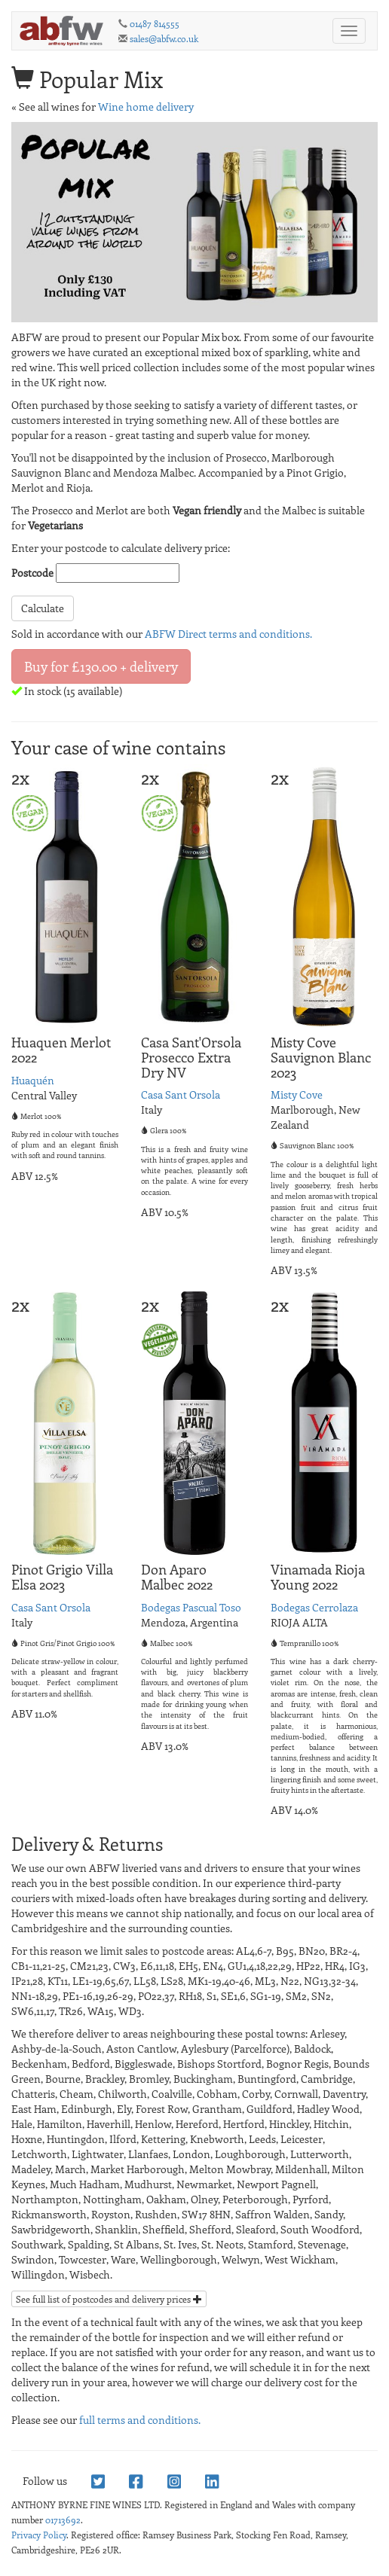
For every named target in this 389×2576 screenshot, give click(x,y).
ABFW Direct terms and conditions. (228, 633)
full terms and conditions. (140, 2420)
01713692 (63, 2520)
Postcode (32, 573)
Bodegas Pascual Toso (191, 1607)
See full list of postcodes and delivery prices (109, 2299)
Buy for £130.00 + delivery (101, 666)
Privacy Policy (38, 2535)
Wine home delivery (146, 106)
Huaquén (32, 1080)
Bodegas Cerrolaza (314, 1607)
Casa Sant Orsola (180, 1094)
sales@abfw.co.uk (164, 38)
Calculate (42, 608)
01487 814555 (154, 23)
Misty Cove (297, 1094)
